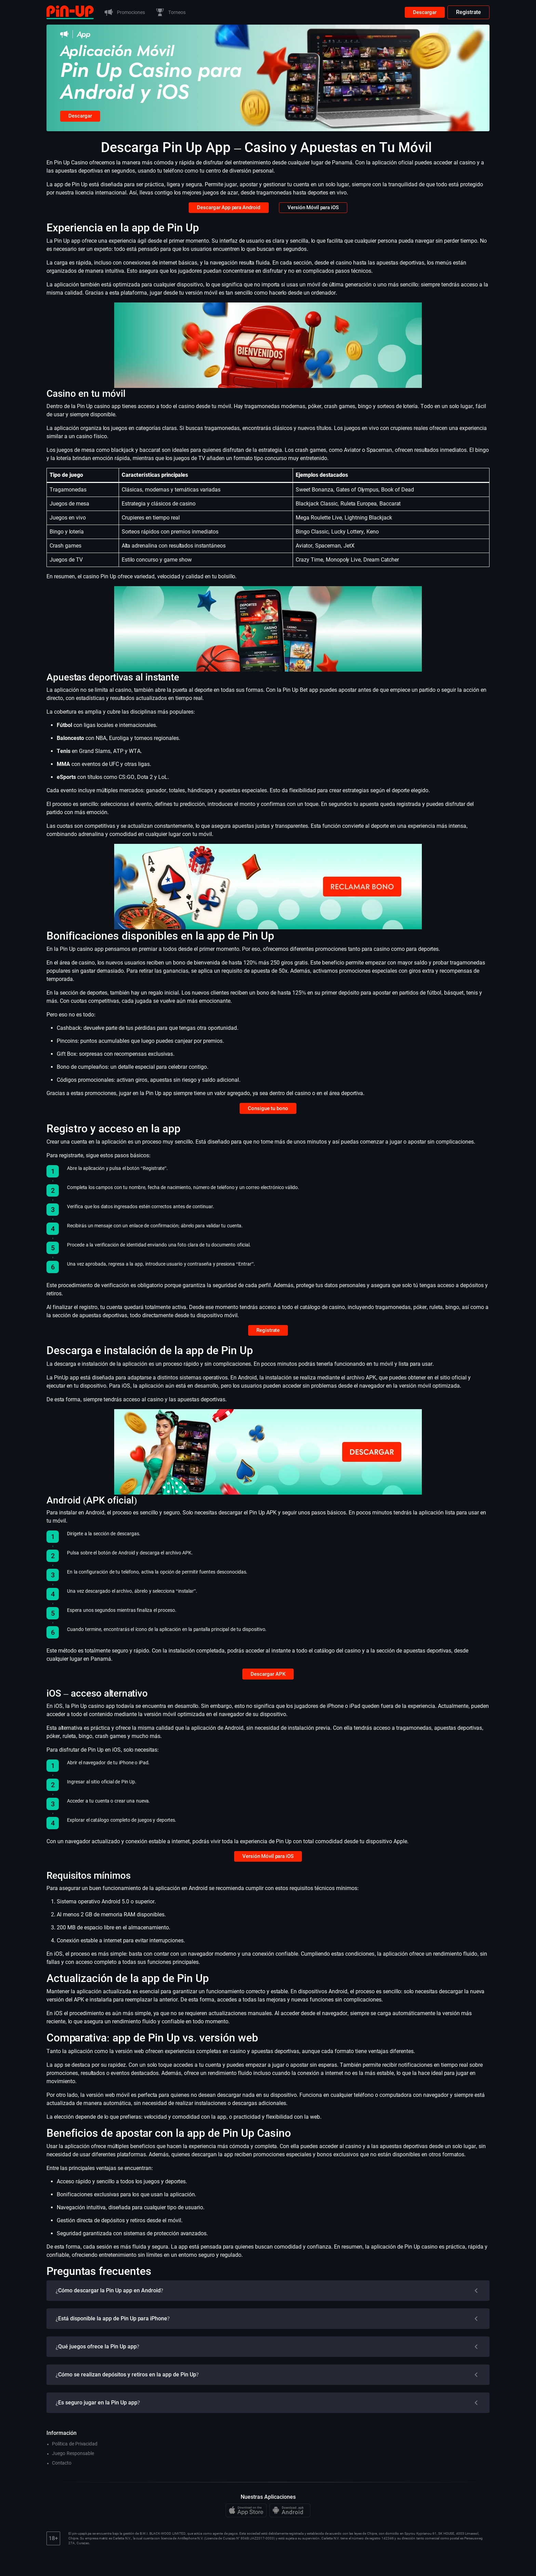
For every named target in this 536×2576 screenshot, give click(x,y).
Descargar (424, 12)
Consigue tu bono (268, 1115)
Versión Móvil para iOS (316, 211)
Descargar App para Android (227, 211)
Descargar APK (268, 1687)
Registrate (468, 12)
